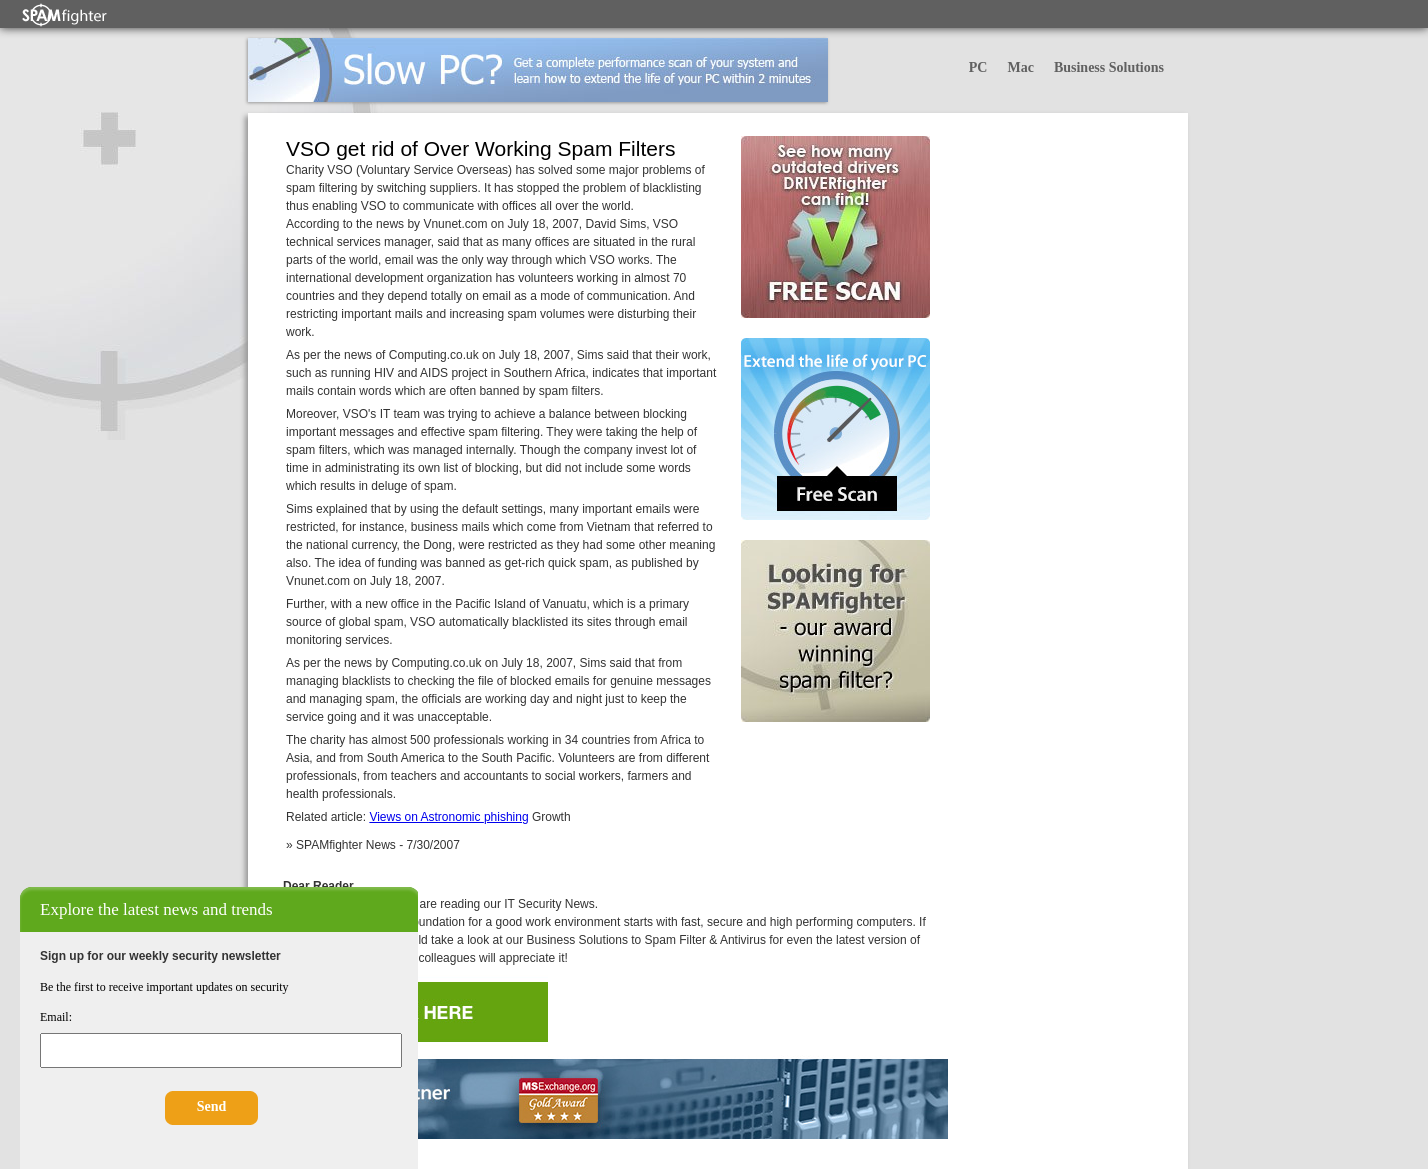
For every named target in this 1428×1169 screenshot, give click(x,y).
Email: (56, 1017)
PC (978, 67)
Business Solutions (1109, 67)
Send (212, 1106)
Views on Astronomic (426, 817)
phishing (506, 817)
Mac (1020, 67)
